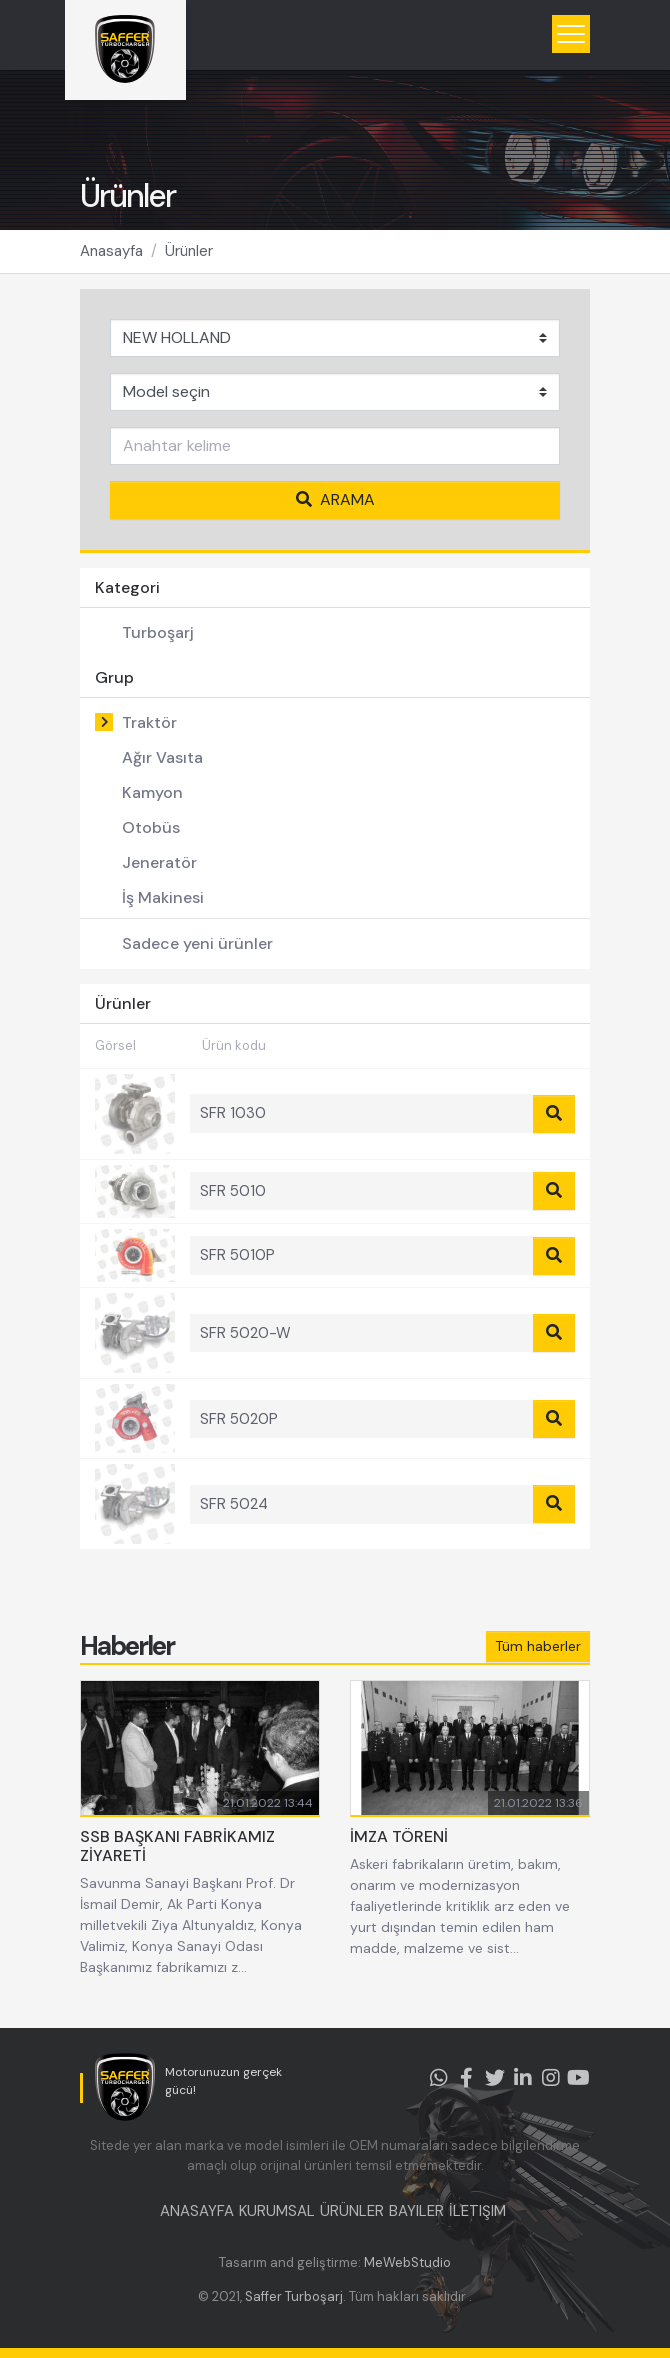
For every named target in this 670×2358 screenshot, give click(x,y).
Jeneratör (159, 862)
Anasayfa (111, 251)
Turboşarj (158, 632)
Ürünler (189, 251)
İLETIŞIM (477, 2211)
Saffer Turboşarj (294, 2296)
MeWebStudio (407, 2262)
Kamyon (152, 792)
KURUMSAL (277, 2211)
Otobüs (151, 827)
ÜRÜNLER (352, 2211)
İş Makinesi (163, 897)
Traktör (149, 722)
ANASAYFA (197, 2211)
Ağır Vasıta (162, 757)
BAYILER (416, 2211)
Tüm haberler (538, 1646)
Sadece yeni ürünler (197, 943)
